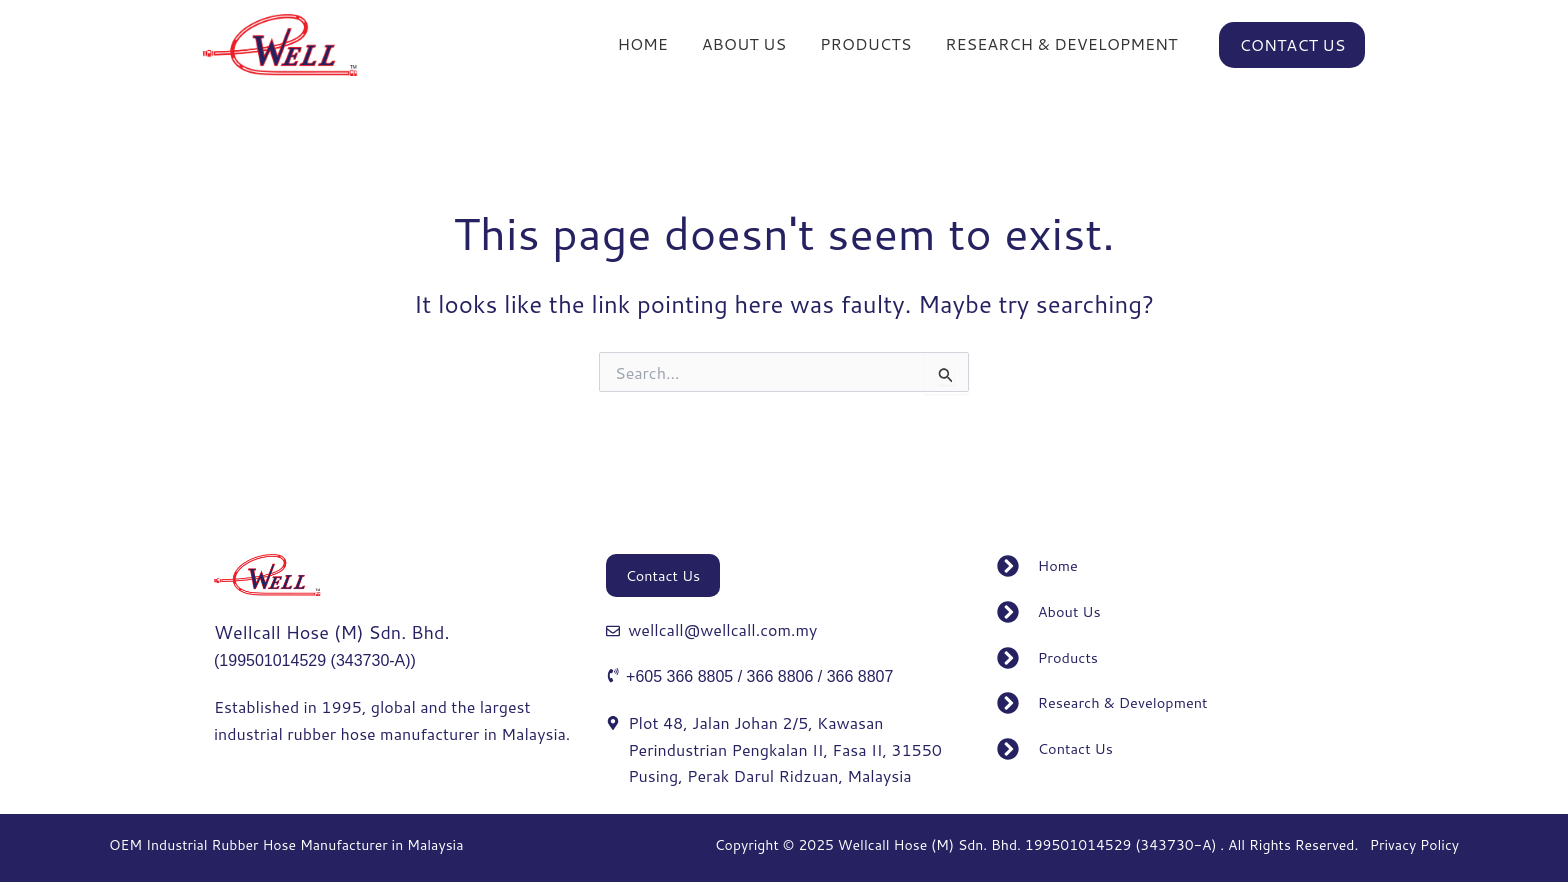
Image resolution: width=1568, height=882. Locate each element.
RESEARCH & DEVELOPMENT (1061, 49)
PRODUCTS (865, 49)
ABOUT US (744, 49)
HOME (642, 49)
